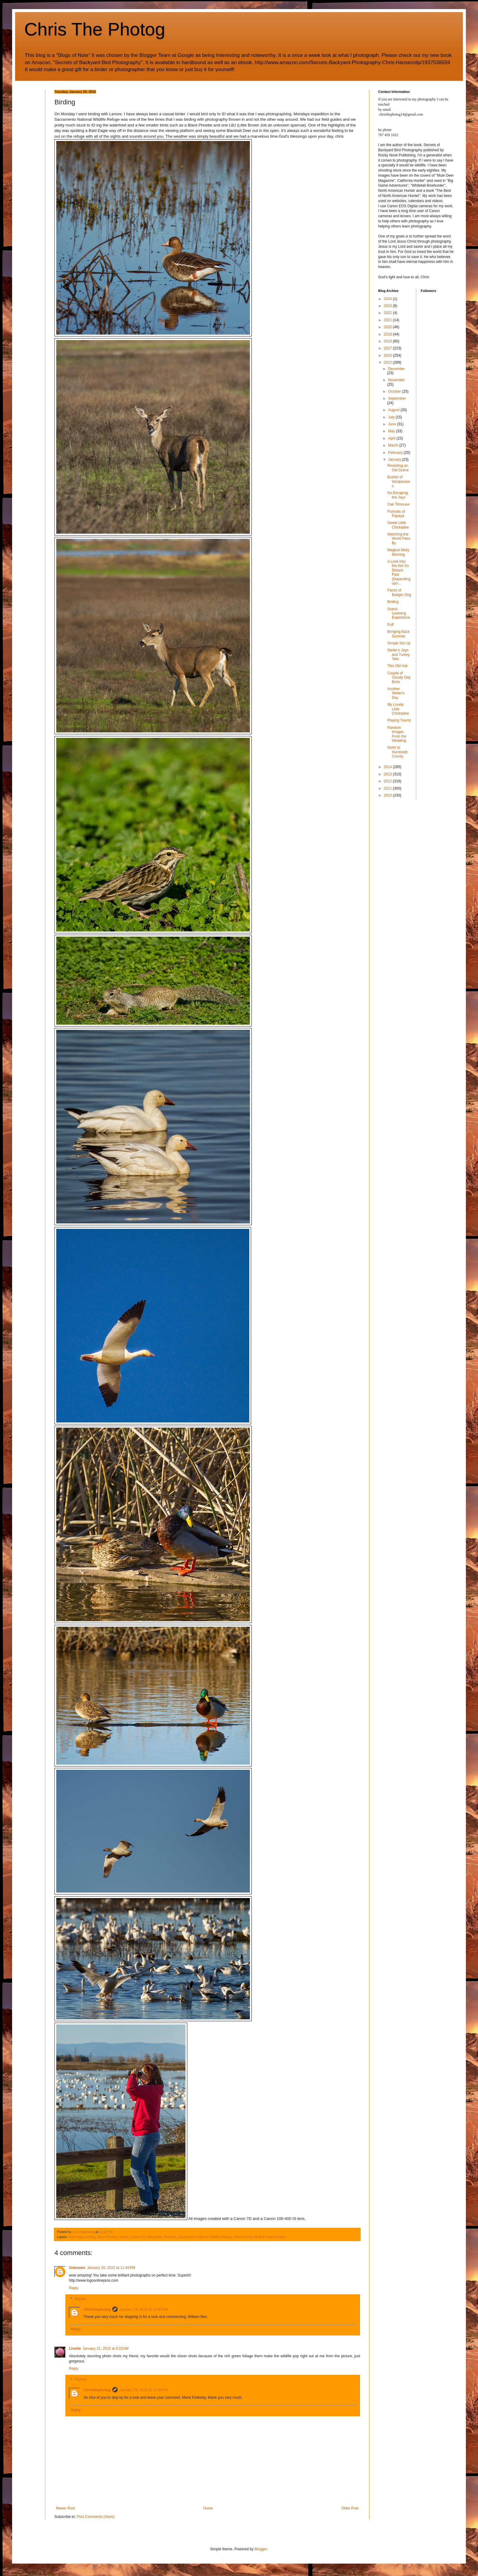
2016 (388, 355)
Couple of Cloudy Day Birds (399, 677)
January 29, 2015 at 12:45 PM (144, 2309)
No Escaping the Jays (397, 495)
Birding (392, 602)
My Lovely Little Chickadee (398, 708)
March (393, 445)
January (395, 459)
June (392, 424)
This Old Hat (397, 666)
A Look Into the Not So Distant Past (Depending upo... (399, 572)
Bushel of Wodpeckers (398, 481)
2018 (388, 341)
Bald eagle (76, 2237)
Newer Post (65, 2508)
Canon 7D (138, 2237)
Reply (73, 2288)
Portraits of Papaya (396, 513)
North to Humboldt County (397, 751)
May (392, 431)
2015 (388, 362)
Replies (80, 2299)
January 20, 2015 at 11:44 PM (111, 2268)
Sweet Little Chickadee (398, 525)
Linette (75, 2348)
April (392, 438)
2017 (388, 348)
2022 (388, 313)
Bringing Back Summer (398, 634)
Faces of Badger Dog (399, 592)
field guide (154, 2237)
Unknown (77, 2268)
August (394, 410)
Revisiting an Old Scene (398, 467)
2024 (388, 299)
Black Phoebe (107, 2237)
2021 (388, 320)
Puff (390, 625)
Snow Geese (242, 2237)
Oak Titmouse (398, 504)
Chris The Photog (94, 29)
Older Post (349, 2508)
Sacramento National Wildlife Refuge (204, 2237)
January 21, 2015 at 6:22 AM (106, 2348)
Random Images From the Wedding (396, 734)
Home (208, 2508)
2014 (388, 767)
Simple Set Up (399, 643)
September (397, 398)
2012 (388, 781)
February (396, 452)
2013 (388, 774)
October (395, 391)
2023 (388, 306)
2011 (388, 788)
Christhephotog (96, 2309)
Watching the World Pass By (398, 538)
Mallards (170, 2237)
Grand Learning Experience (398, 613)
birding (90, 2237)
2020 (388, 327)
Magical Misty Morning (398, 552)
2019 (388, 334)
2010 (388, 795)
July (392, 417)
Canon (124, 2237)
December (396, 369)
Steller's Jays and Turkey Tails (398, 654)
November (396, 380)
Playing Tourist (399, 720)
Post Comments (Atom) (95, 2517)
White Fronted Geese (269, 2237)
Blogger (260, 2549)
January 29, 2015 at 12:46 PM (144, 2390)
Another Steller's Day (395, 693)
